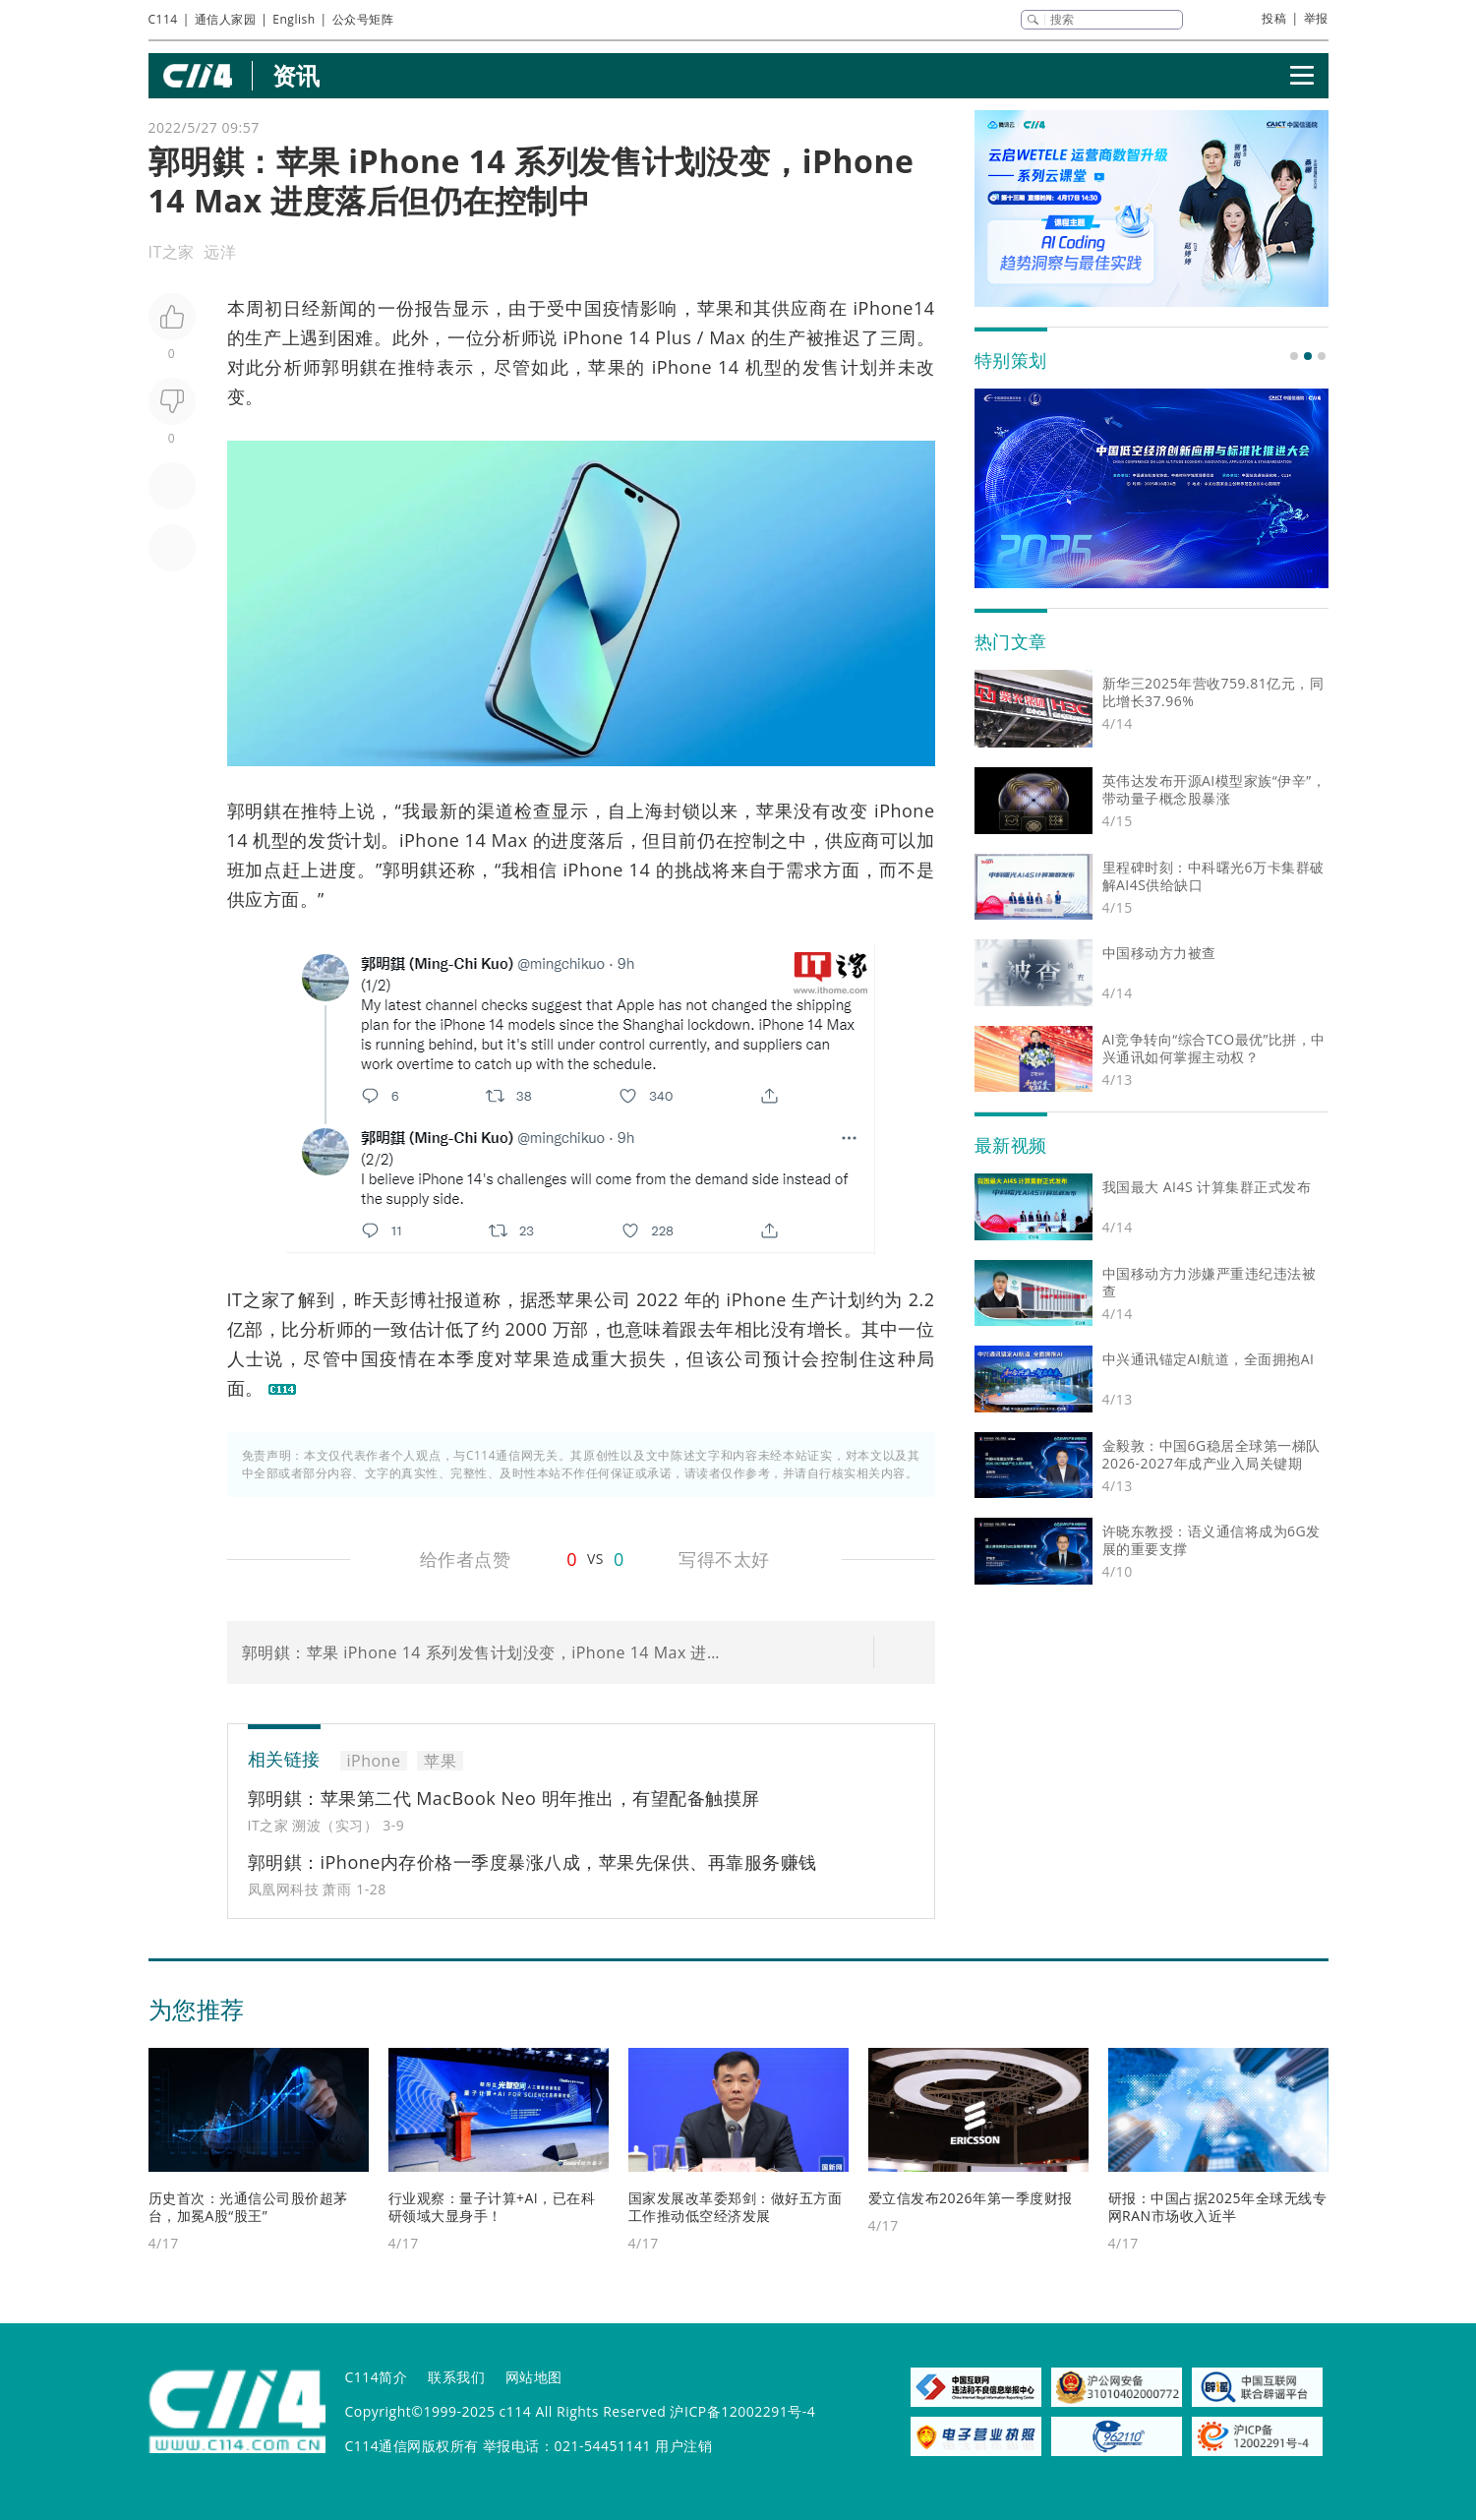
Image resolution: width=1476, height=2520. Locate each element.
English (293, 19)
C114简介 (376, 2377)
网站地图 (533, 2377)
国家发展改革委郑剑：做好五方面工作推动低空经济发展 (735, 2207)
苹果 (716, 308)
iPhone (593, 337)
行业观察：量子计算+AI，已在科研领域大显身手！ (492, 2207)
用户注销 (683, 2445)
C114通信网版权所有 (412, 2445)
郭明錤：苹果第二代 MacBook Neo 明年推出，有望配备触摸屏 (504, 1798)
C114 (163, 19)
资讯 (296, 75)
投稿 (1274, 18)
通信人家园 (226, 19)
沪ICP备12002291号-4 (742, 2411)
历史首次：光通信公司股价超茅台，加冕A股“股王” (248, 2207)
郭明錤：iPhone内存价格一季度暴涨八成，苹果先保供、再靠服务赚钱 (532, 1862)
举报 (1316, 18)
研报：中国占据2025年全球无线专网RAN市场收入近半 (1218, 2207)
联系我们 (456, 2377)
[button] (1294, 356)
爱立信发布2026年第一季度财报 (970, 2198)
